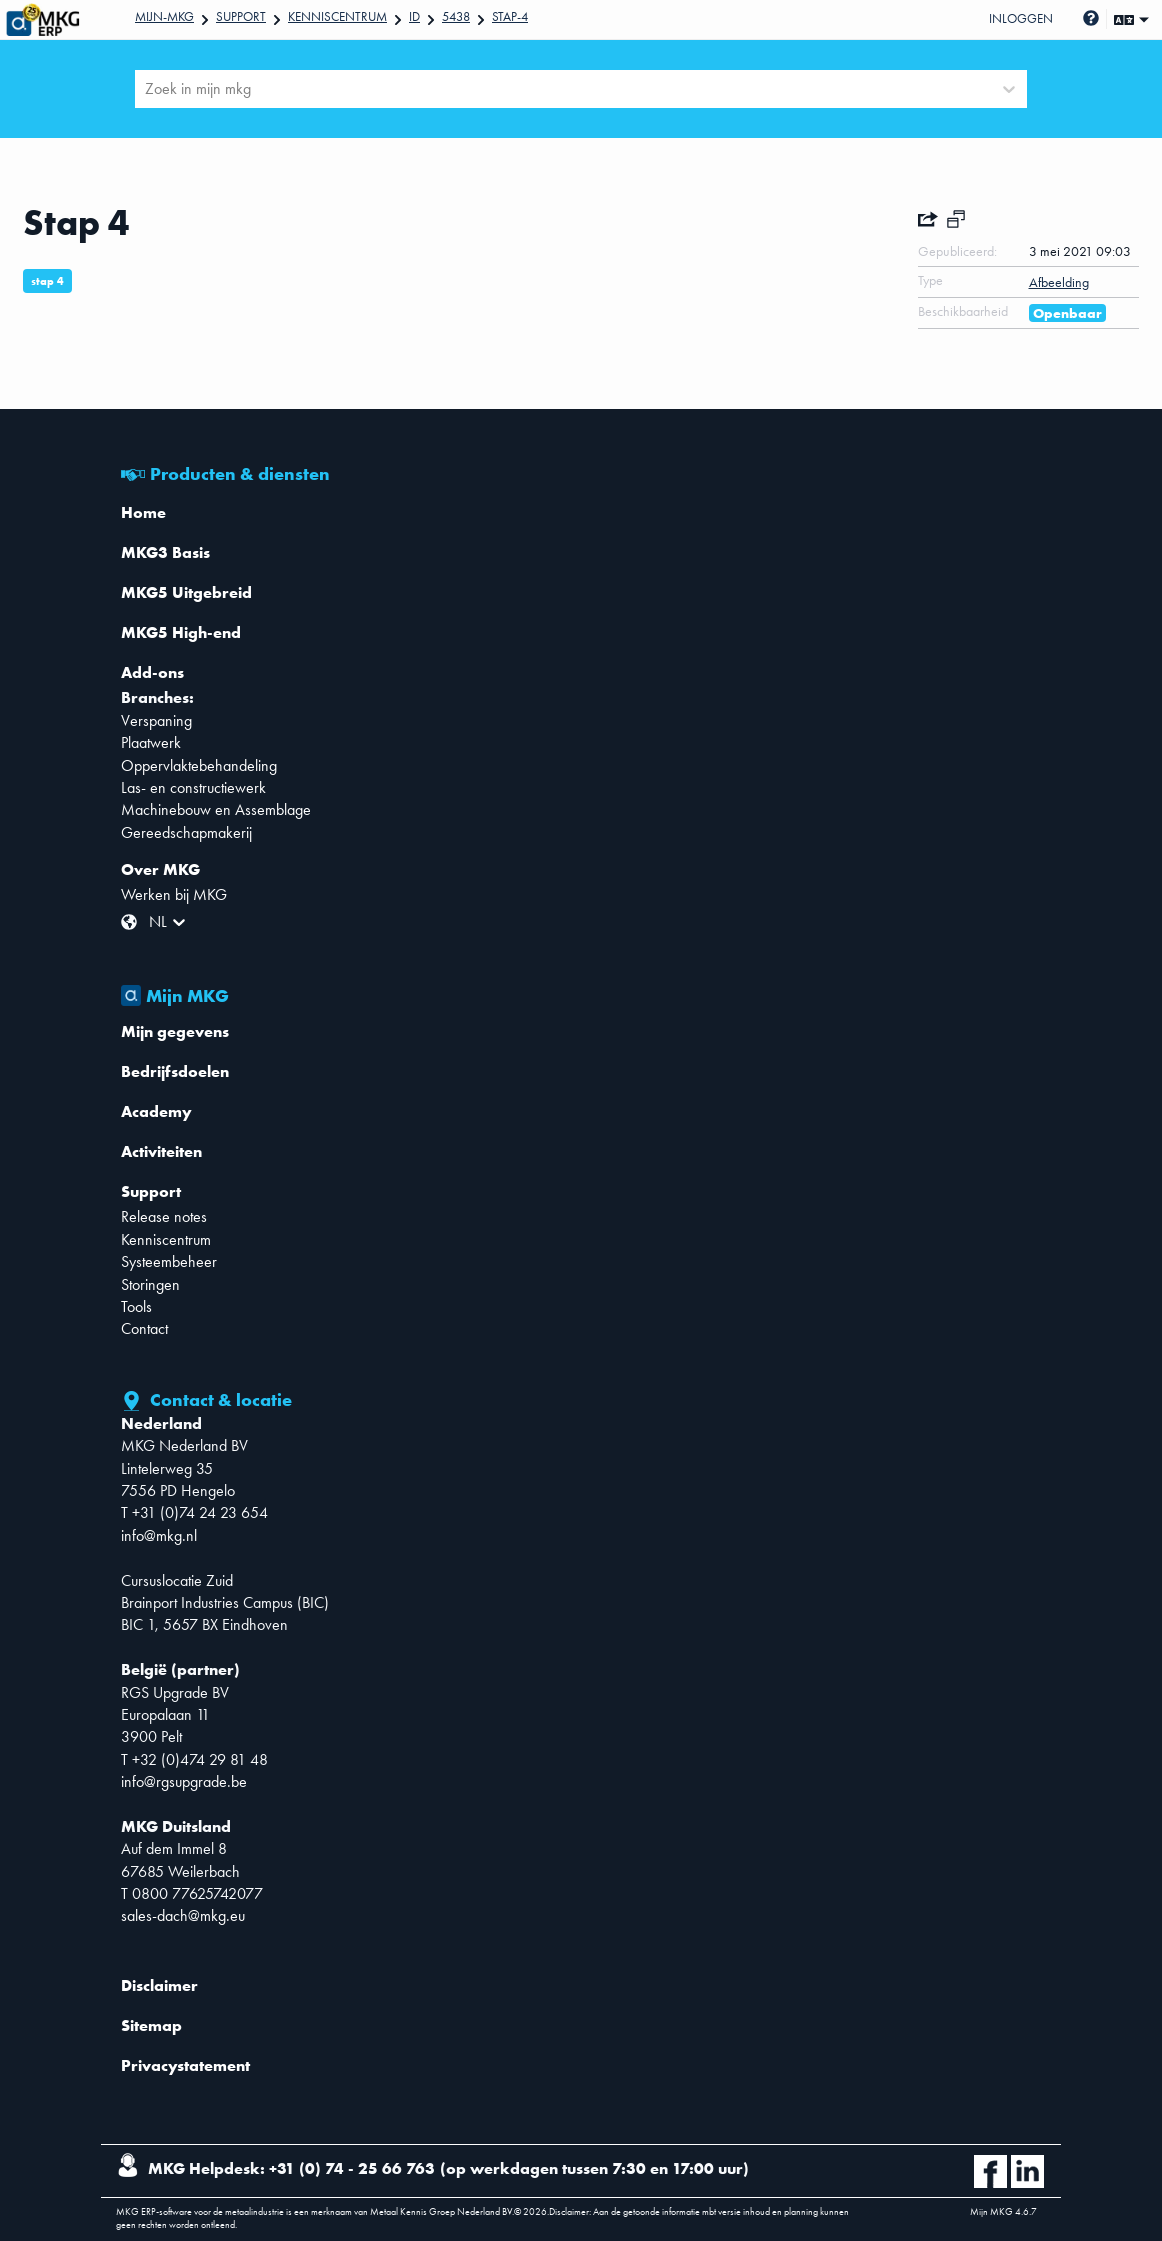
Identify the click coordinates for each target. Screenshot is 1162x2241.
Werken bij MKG (174, 894)
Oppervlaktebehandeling (199, 765)
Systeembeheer (169, 1261)
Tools (136, 1306)
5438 (456, 16)
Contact (144, 1328)
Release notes (164, 1216)
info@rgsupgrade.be (184, 1781)
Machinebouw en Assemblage (216, 809)
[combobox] (147, 89)
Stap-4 (510, 16)
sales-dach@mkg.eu (183, 1915)
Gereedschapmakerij (186, 832)
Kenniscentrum (337, 16)
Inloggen (1021, 18)
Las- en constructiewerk (193, 787)
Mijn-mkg (164, 16)
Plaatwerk (151, 742)
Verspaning (156, 720)
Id (414, 16)
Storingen (150, 1284)
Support (241, 16)
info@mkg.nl (159, 1535)
